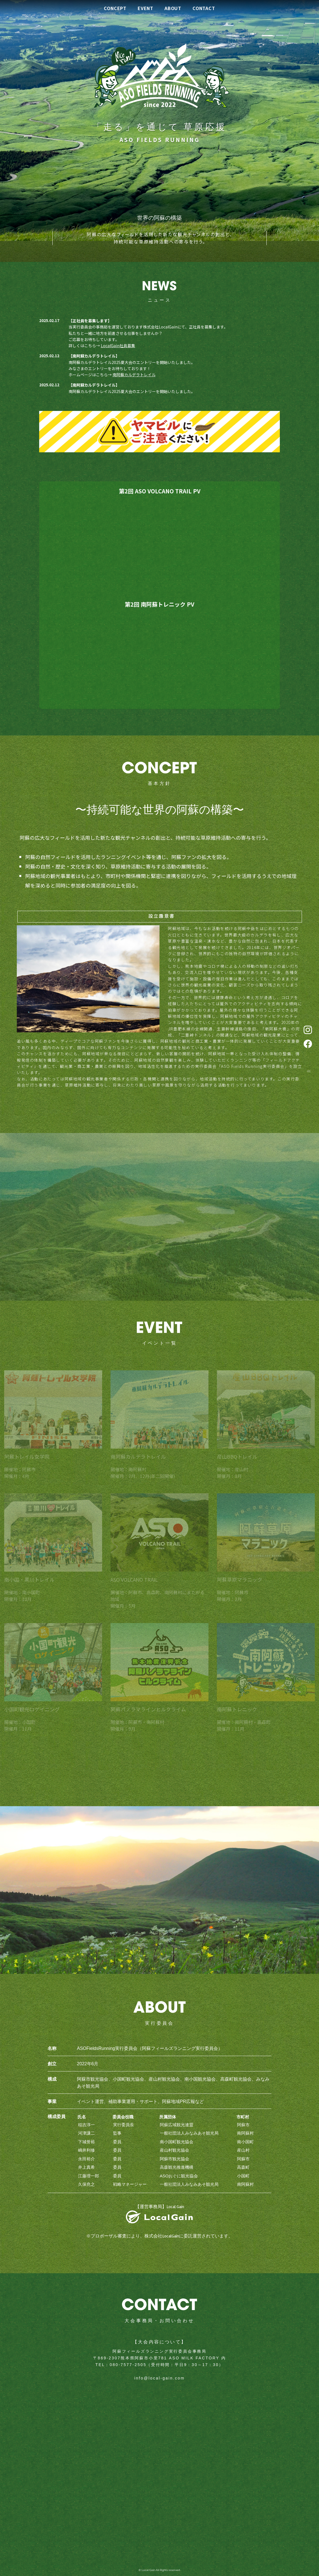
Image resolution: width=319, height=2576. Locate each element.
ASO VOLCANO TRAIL (134, 1582)
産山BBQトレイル (237, 1459)
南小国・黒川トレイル (29, 1582)
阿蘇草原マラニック (239, 1582)
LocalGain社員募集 (118, 345)
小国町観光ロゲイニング (32, 1711)
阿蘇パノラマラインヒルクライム (148, 1711)
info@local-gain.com (159, 2378)
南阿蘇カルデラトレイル (134, 374)
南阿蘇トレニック (237, 1711)
